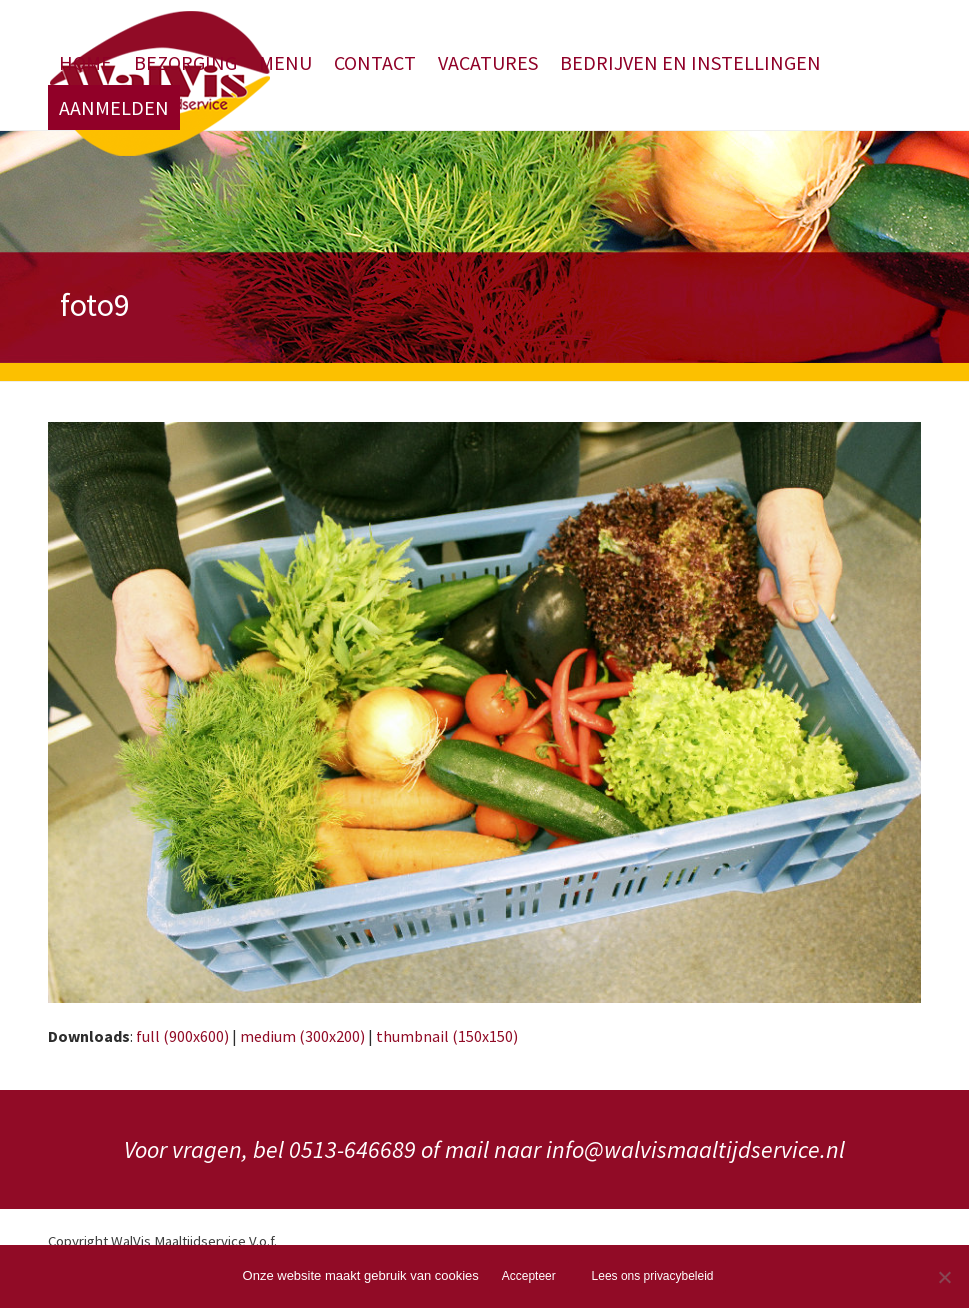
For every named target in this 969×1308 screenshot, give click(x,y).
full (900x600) (182, 1036)
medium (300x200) (302, 1036)
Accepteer (529, 1276)
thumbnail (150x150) (447, 1036)
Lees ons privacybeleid (653, 1276)
